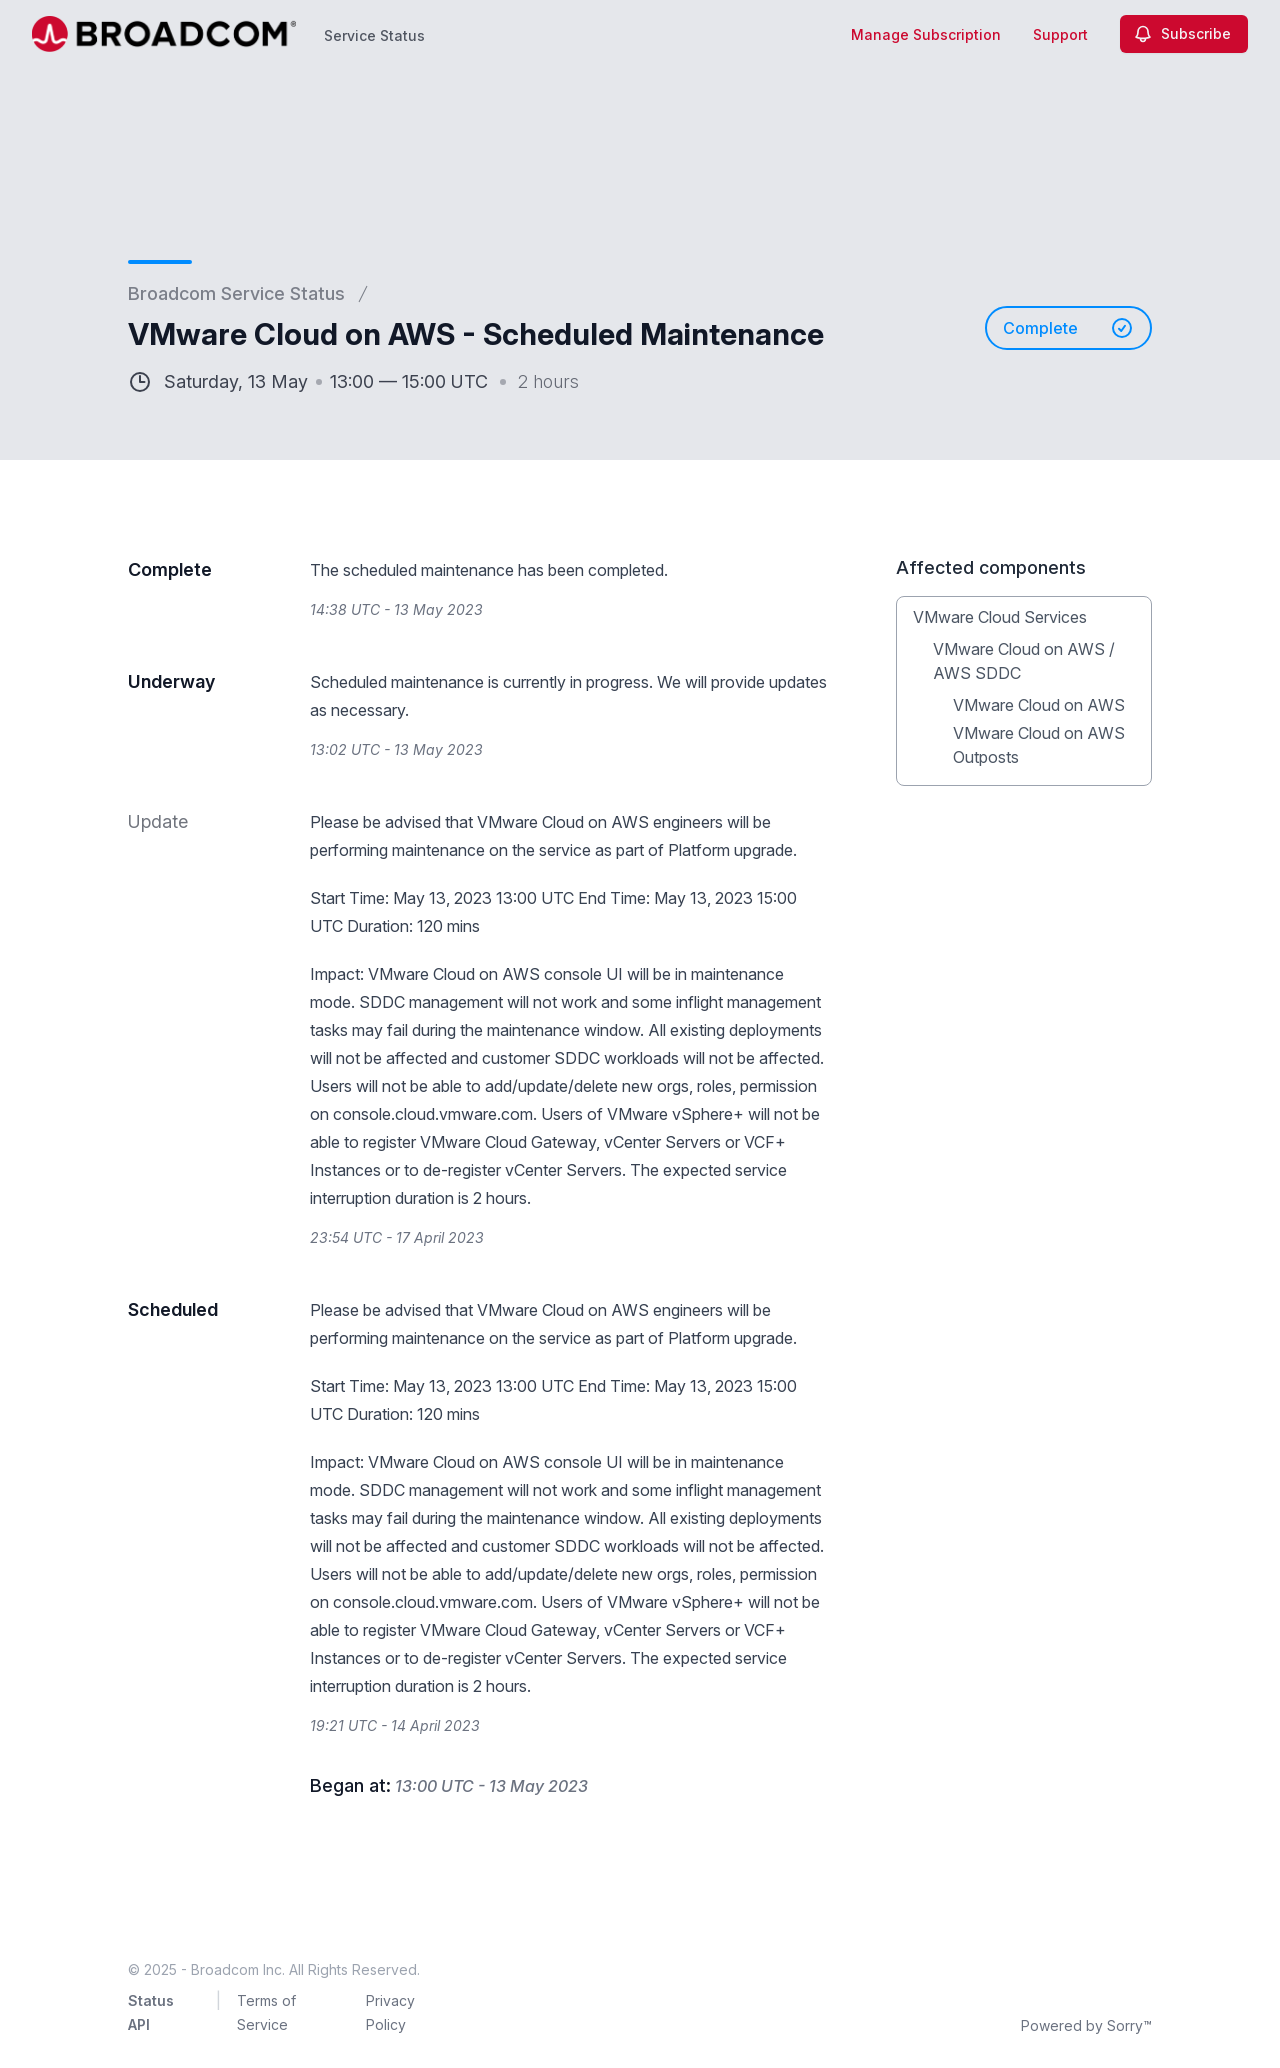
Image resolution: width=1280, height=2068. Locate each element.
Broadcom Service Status (236, 293)
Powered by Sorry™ (1086, 2025)
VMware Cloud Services (1000, 617)
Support (1060, 34)
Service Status (374, 35)
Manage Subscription (926, 34)
